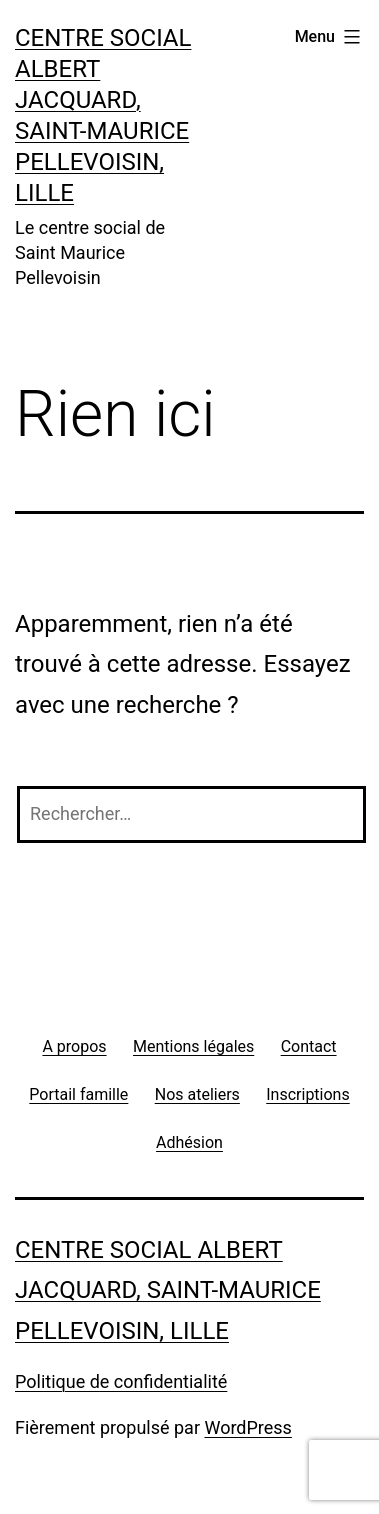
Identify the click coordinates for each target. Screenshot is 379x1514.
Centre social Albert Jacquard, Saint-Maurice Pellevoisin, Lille (168, 1291)
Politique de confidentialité (121, 1381)
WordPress (247, 1427)
